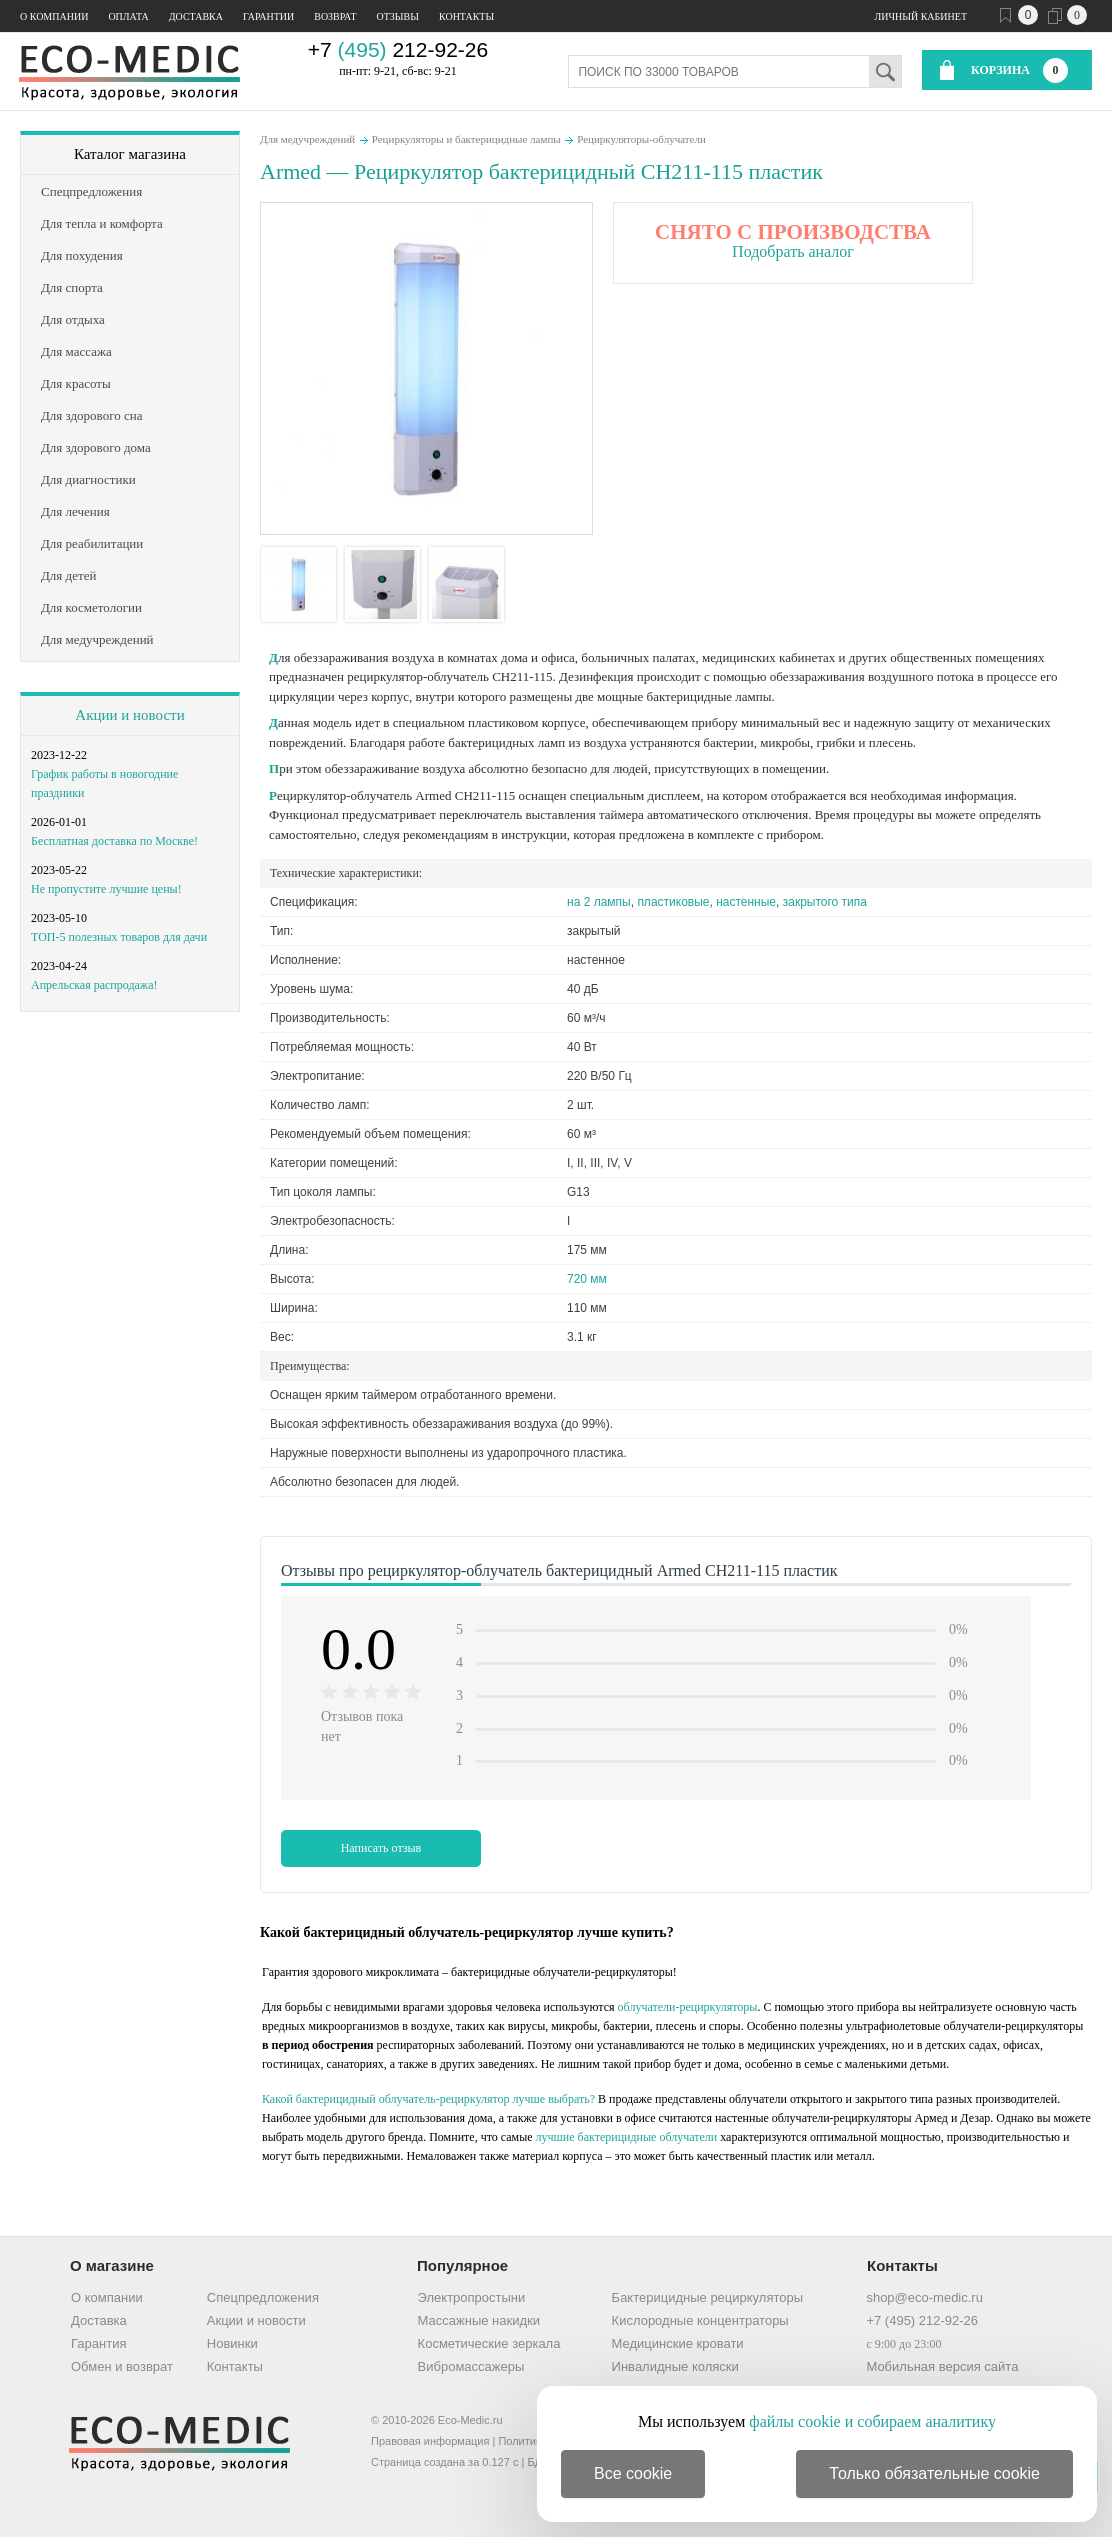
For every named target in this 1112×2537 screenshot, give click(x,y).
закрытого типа (825, 902)
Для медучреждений (307, 139)
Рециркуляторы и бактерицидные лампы (466, 139)
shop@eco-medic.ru (924, 2297)
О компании (54, 16)
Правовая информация (430, 2441)
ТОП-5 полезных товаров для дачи (119, 937)
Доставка (196, 16)
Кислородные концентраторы (700, 2320)
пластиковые (673, 902)
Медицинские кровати (678, 2343)
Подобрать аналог (793, 251)
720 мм (587, 1279)
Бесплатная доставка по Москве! (114, 841)
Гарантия (98, 2343)
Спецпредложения (263, 2297)
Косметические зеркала (489, 2343)
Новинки (232, 2343)
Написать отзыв (381, 1848)
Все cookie (633, 2473)
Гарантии (268, 16)
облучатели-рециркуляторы (688, 2007)
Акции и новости (129, 715)
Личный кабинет (921, 16)
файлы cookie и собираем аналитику (872, 2421)
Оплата (128, 16)
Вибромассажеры (471, 2366)
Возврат (335, 16)
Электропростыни (472, 2297)
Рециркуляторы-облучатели (641, 139)
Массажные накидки (479, 2320)
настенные (746, 902)
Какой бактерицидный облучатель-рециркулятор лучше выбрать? (428, 2099)
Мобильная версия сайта (942, 2366)
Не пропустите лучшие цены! (106, 889)
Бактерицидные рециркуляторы (707, 2297)
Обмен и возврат (122, 2366)
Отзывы (398, 16)
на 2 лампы (599, 902)
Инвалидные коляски (675, 2366)
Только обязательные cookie (934, 2473)
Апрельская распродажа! (94, 985)
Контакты (466, 16)
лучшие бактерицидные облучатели (627, 2137)
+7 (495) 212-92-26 (922, 2320)
